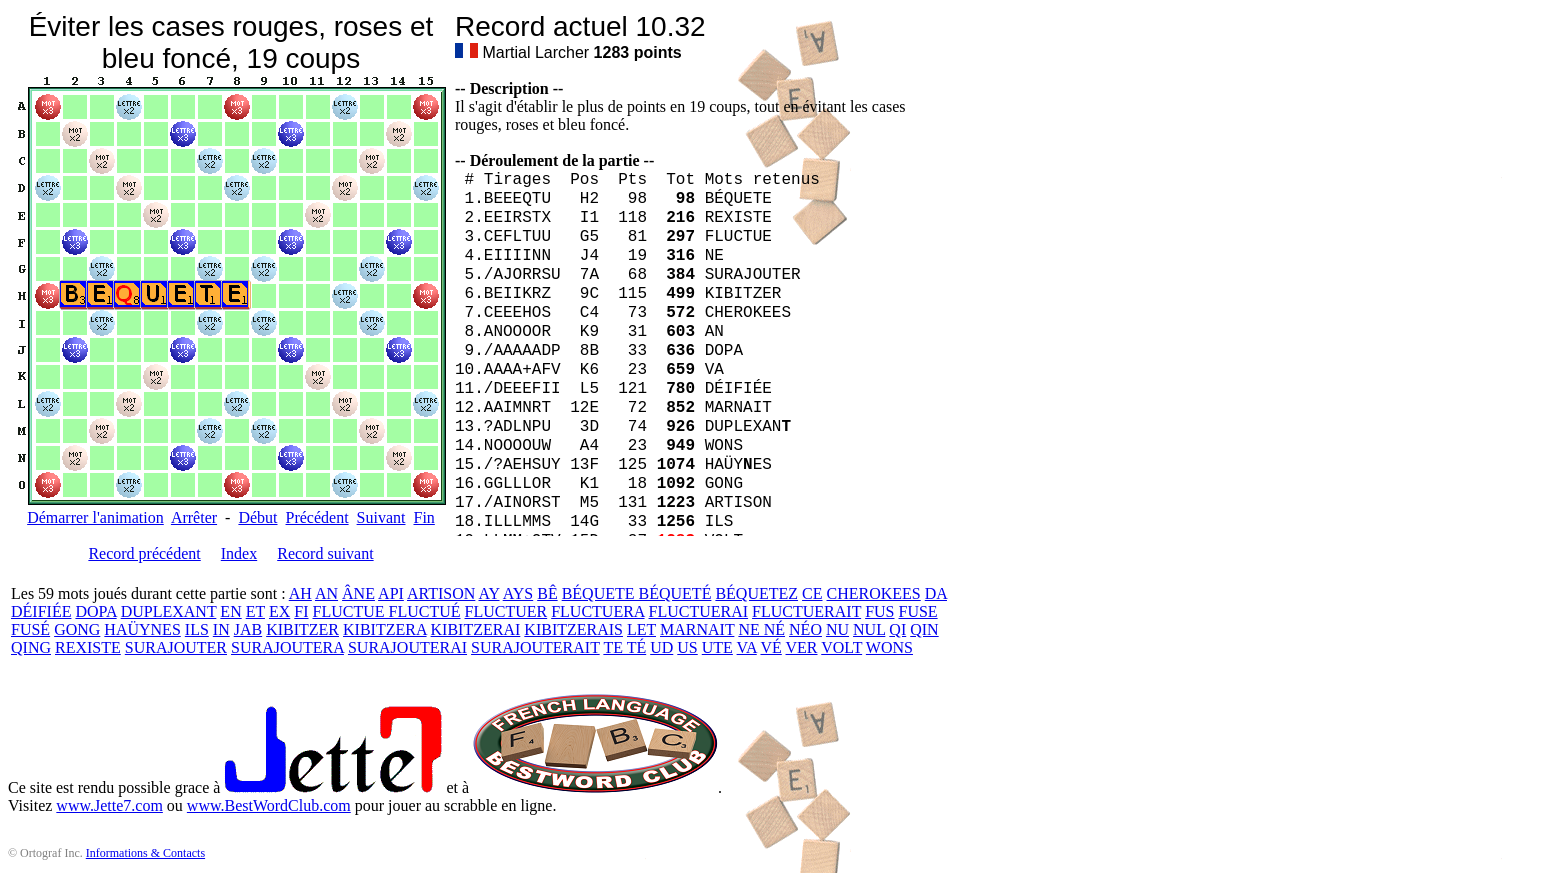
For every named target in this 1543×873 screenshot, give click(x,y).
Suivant (381, 517)
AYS (518, 593)
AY (488, 593)
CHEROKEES (874, 593)
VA (747, 647)
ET (255, 611)
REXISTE (88, 647)
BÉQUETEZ (756, 593)
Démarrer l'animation (95, 517)
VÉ (770, 647)
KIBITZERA (385, 629)
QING (31, 647)
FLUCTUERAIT (806, 611)
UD (661, 647)
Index (239, 553)
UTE (717, 647)
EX (279, 611)
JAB (248, 629)
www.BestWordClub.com (269, 805)
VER (802, 647)
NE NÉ (761, 629)
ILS (197, 629)
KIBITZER (302, 629)
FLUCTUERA (597, 611)
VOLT (841, 647)
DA (936, 593)
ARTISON (441, 593)
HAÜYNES (142, 629)
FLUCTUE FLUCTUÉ (387, 611)
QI (897, 629)
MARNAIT (697, 629)
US (687, 647)
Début (257, 517)
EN (230, 611)
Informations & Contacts (145, 853)
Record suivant (325, 553)
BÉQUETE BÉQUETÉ (637, 593)
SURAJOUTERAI (407, 647)
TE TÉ (624, 647)
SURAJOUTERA (287, 647)
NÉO (805, 629)
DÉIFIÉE (41, 611)
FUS (879, 611)
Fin (423, 517)
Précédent (317, 517)
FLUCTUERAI (699, 611)
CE (812, 593)
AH (300, 593)
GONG (77, 629)
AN (326, 593)
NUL (869, 629)
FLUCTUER (506, 611)
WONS (889, 647)
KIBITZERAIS (573, 629)
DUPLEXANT (169, 611)
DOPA (95, 611)
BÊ (547, 593)
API (391, 593)
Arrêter (194, 517)
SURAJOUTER (176, 647)
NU (837, 629)
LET (641, 629)
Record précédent (144, 553)
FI (301, 611)
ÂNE (358, 593)
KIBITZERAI (476, 629)
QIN (924, 629)
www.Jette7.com (109, 805)
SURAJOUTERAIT (535, 647)
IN (221, 629)
